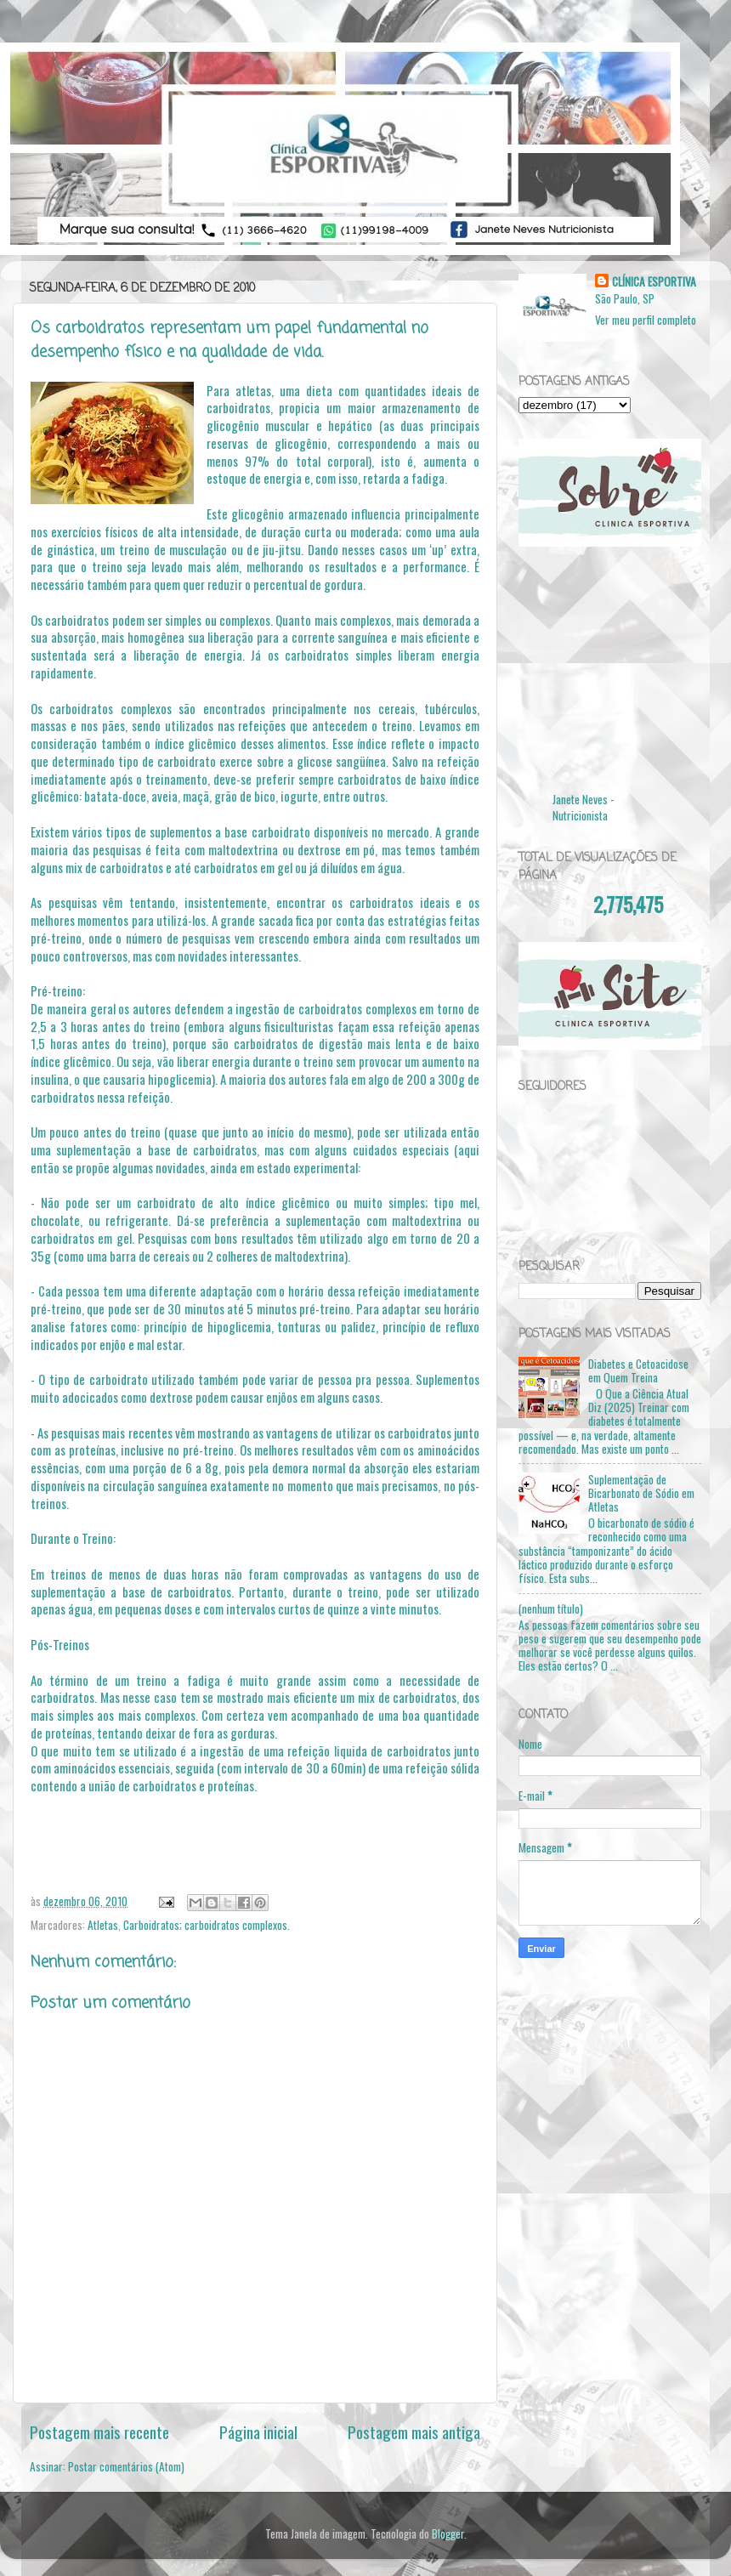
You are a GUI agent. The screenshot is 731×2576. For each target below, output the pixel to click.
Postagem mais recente (99, 2431)
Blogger (448, 2533)
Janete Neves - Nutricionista (583, 807)
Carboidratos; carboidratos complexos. (206, 1924)
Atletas (103, 1924)
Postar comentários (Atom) (126, 2466)
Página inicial (258, 2431)
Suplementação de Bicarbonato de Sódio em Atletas (641, 1493)
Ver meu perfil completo (645, 319)
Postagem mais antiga (414, 2431)
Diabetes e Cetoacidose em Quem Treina (638, 1370)
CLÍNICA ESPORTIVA (654, 282)
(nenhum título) (550, 1608)
